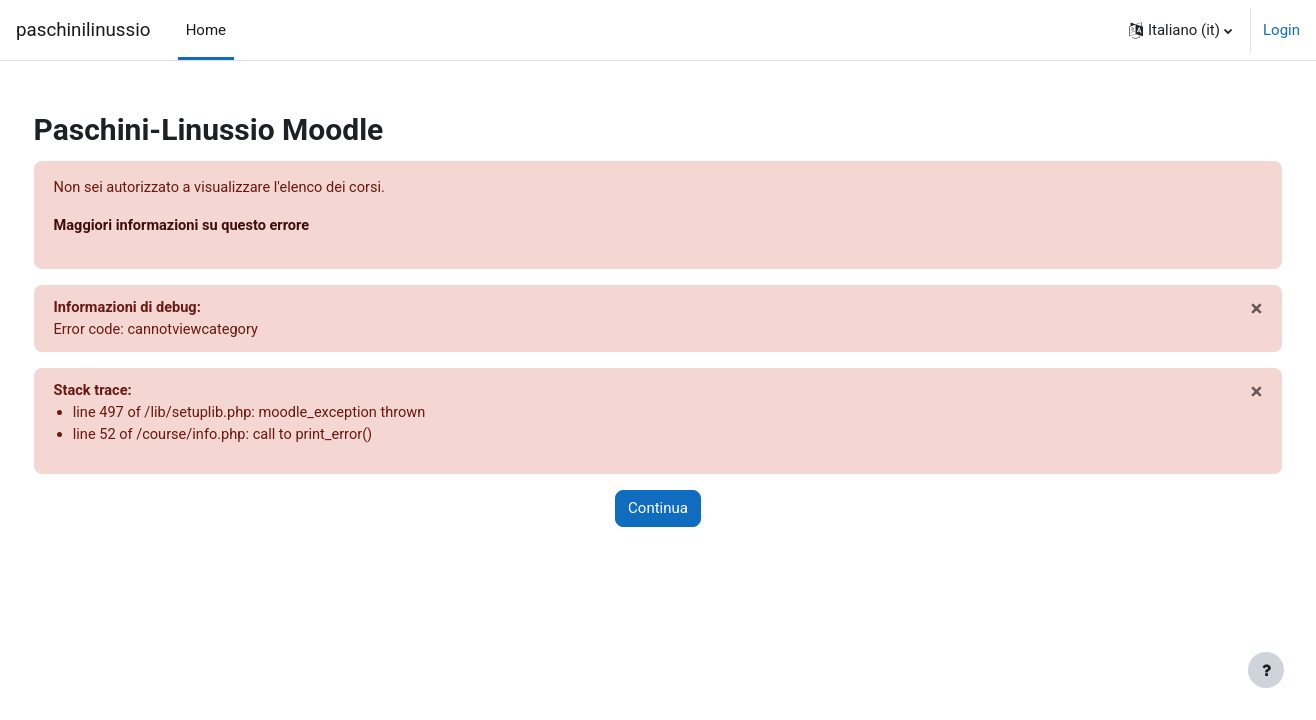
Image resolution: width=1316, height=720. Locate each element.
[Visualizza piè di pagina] (1266, 670)
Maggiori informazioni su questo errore (222, 227)
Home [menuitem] (206, 30)
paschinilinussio (83, 30)
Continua (658, 513)
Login (1281, 30)
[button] (1180, 30)
